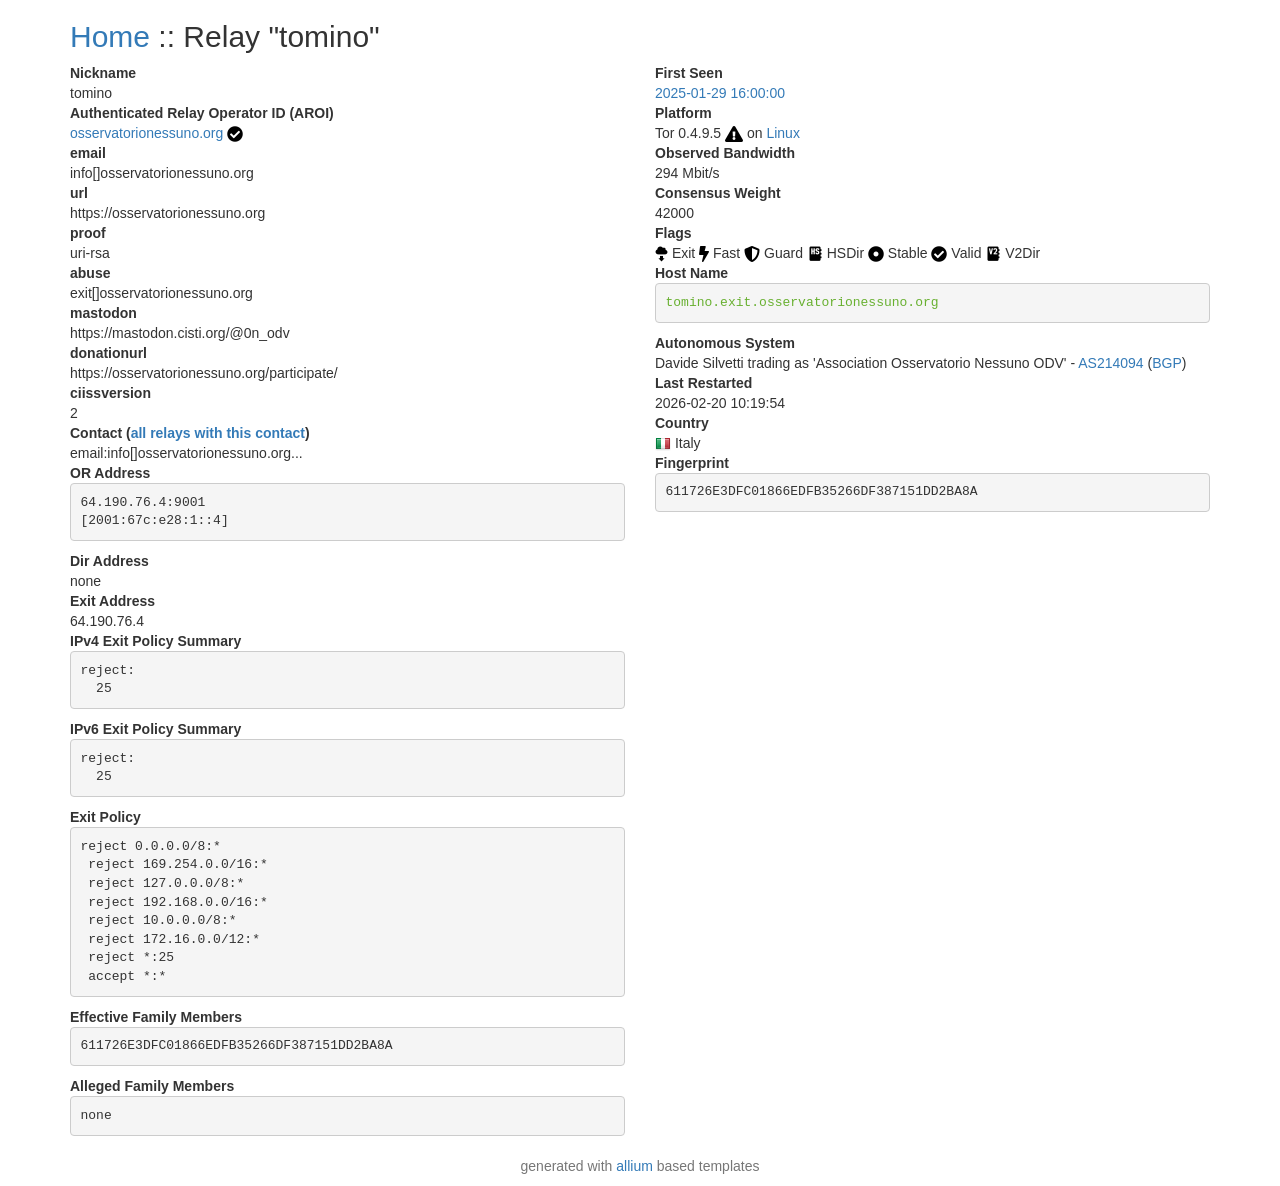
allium (634, 1166)
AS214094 (1110, 363)
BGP (1167, 363)
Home (110, 36)
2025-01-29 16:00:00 (720, 93)
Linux (782, 133)
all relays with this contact (218, 433)
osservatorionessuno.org (146, 133)
